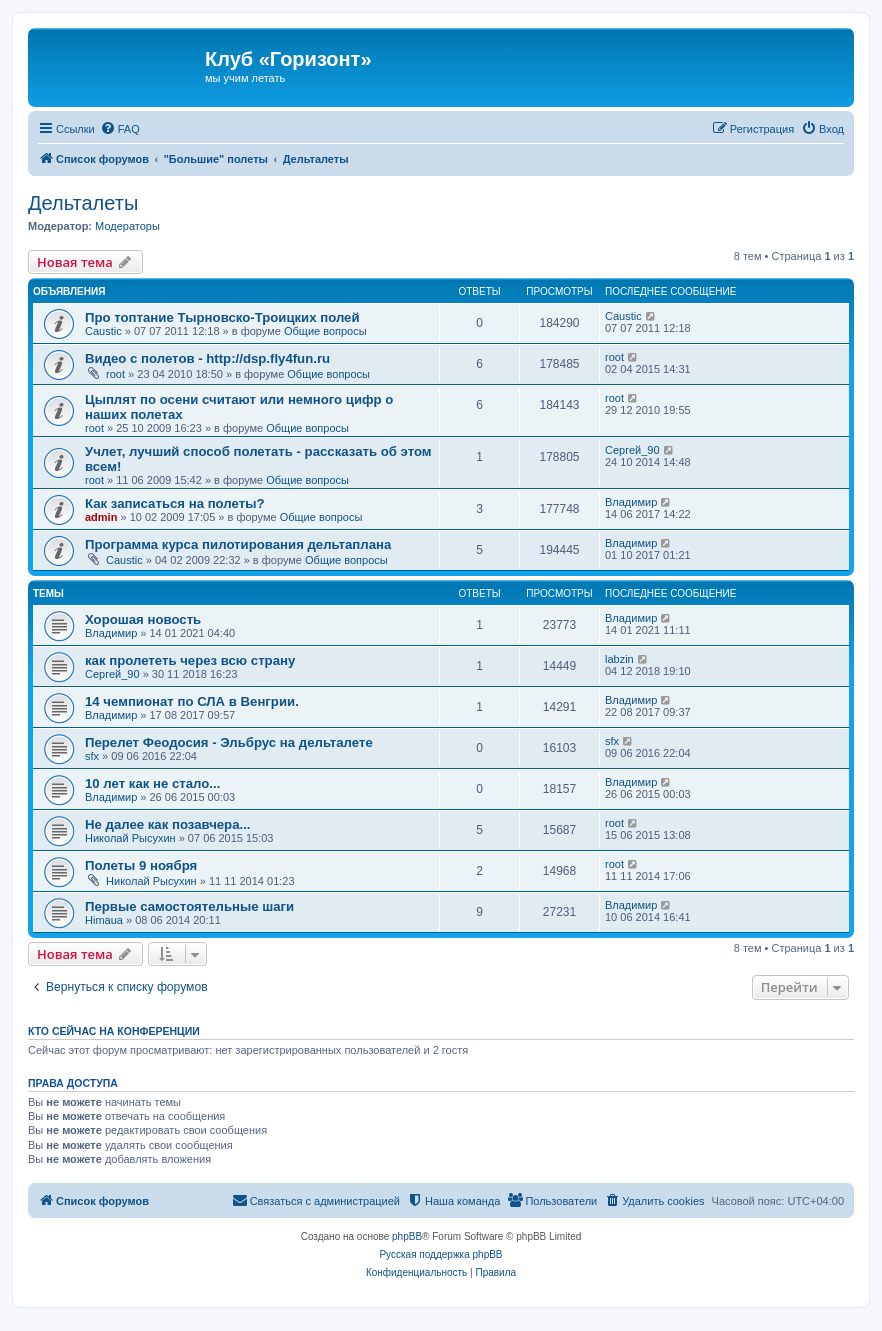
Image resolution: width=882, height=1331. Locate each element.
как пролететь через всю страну (190, 660)
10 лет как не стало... (152, 783)
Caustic (103, 331)
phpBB (407, 1236)
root (115, 374)
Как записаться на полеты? (174, 503)
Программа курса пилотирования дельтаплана (238, 544)
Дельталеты (83, 203)
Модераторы (127, 226)
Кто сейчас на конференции (114, 1031)
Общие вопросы (325, 331)
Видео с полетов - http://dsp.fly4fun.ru (207, 358)
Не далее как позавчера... (168, 824)
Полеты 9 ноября (141, 865)
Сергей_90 (632, 450)
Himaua (104, 920)
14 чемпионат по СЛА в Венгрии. (192, 701)
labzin (619, 659)
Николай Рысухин (130, 838)
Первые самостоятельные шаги (189, 906)
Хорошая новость (143, 619)
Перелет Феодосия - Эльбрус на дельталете (229, 742)
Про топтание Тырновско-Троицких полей (222, 317)
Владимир (631, 502)
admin (101, 517)
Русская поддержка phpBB (440, 1254)
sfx (92, 756)
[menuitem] (120, 129)
